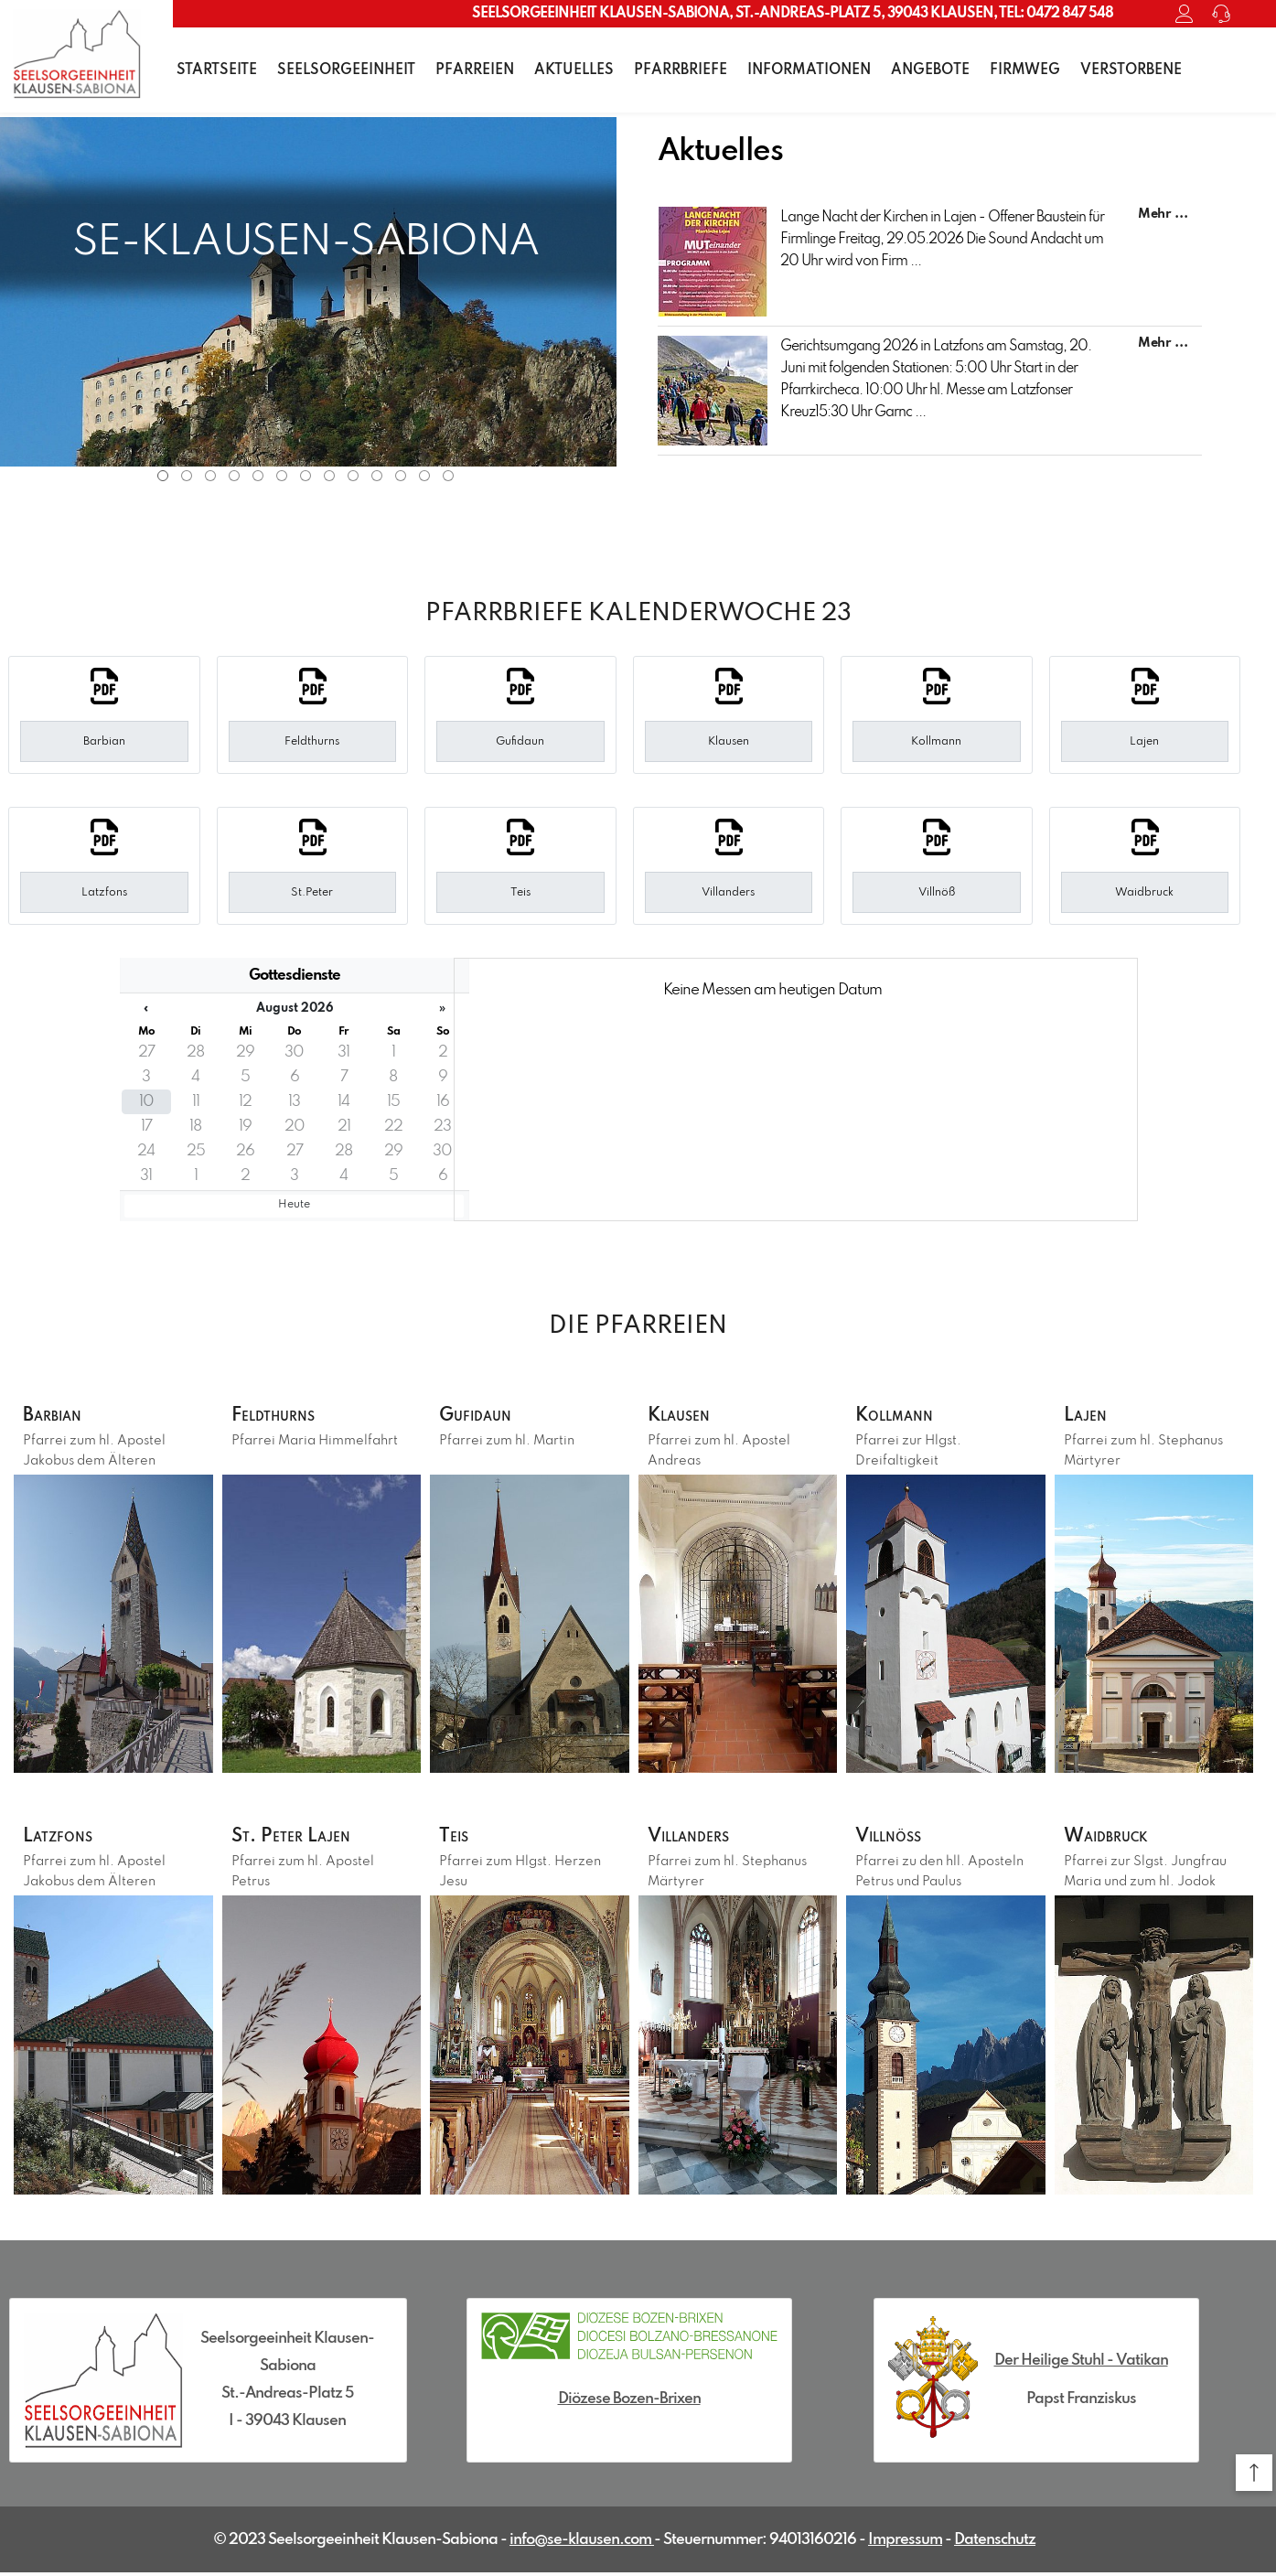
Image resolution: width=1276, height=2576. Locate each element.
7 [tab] (305, 475)
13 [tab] (448, 475)
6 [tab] (281, 475)
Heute (294, 1204)
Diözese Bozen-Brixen (629, 2402)
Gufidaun (482, 1416)
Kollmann (902, 1416)
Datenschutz (994, 2543)
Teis (457, 1839)
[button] (1254, 2472)
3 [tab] (210, 475)
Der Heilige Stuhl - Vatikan (1081, 2364)
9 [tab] (353, 475)
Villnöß (896, 1839)
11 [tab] (400, 475)
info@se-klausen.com (581, 2543)
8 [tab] (329, 475)
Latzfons (65, 1839)
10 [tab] (376, 475)
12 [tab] (424, 475)
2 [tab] (186, 475)
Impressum (905, 2543)
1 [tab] (162, 475)
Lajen (1090, 1416)
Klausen (686, 1416)
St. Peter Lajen (303, 1839)
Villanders (698, 1839)
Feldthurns (282, 1416)
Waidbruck (1115, 1839)
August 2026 (294, 1008)
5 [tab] (257, 475)
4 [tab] (234, 475)
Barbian (58, 1416)
